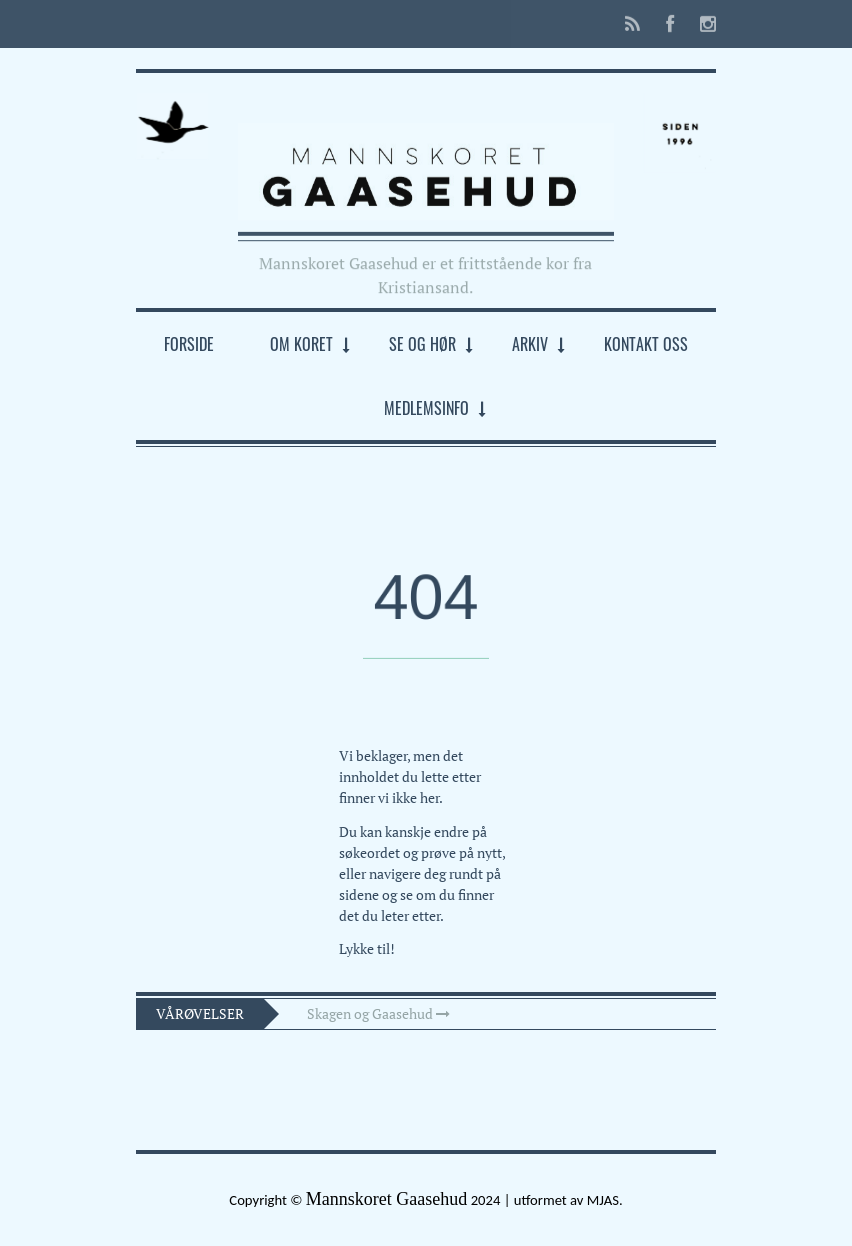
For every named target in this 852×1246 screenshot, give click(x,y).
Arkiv (530, 344)
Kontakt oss (646, 344)
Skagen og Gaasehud (378, 1013)
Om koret (301, 344)
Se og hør (422, 344)
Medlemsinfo (426, 408)
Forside (189, 344)
